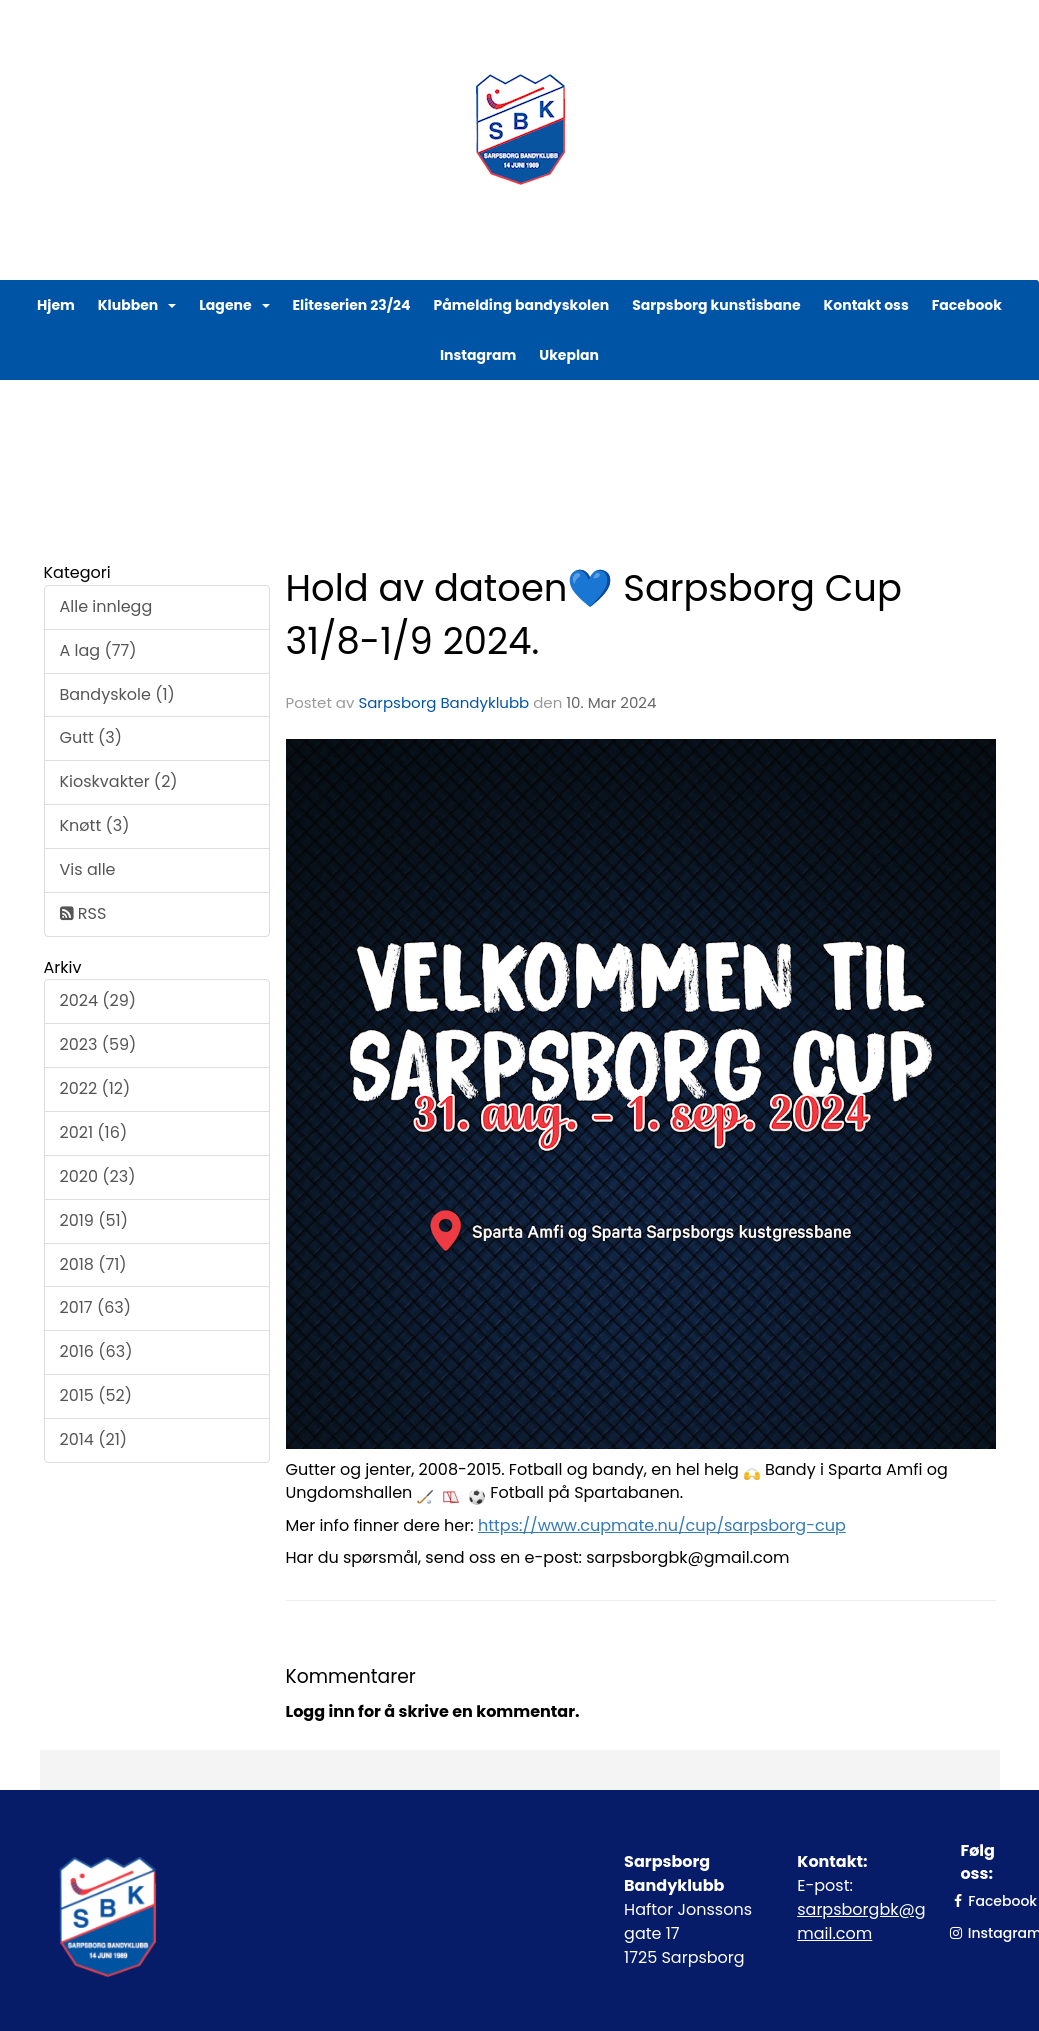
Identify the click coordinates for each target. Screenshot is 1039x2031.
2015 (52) (96, 1395)
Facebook (967, 305)
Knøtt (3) (95, 825)
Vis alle (88, 869)
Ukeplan (569, 355)
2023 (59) (98, 1044)
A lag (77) (98, 650)
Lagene (234, 305)
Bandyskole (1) (117, 694)
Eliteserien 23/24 (352, 305)
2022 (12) (95, 1088)
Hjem (56, 305)
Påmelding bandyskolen (522, 305)
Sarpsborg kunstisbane (716, 305)
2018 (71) (93, 1264)
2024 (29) (98, 1000)
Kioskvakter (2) (119, 781)
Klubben (137, 305)
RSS (83, 913)
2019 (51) (94, 1220)
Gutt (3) (91, 737)
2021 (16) (94, 1132)
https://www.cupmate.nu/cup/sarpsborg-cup (662, 1525)
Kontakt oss (866, 305)
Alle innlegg (106, 606)
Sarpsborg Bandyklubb (443, 702)
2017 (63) (96, 1307)
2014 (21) (94, 1439)
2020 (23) (98, 1176)
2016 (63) (96, 1351)
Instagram (478, 355)
